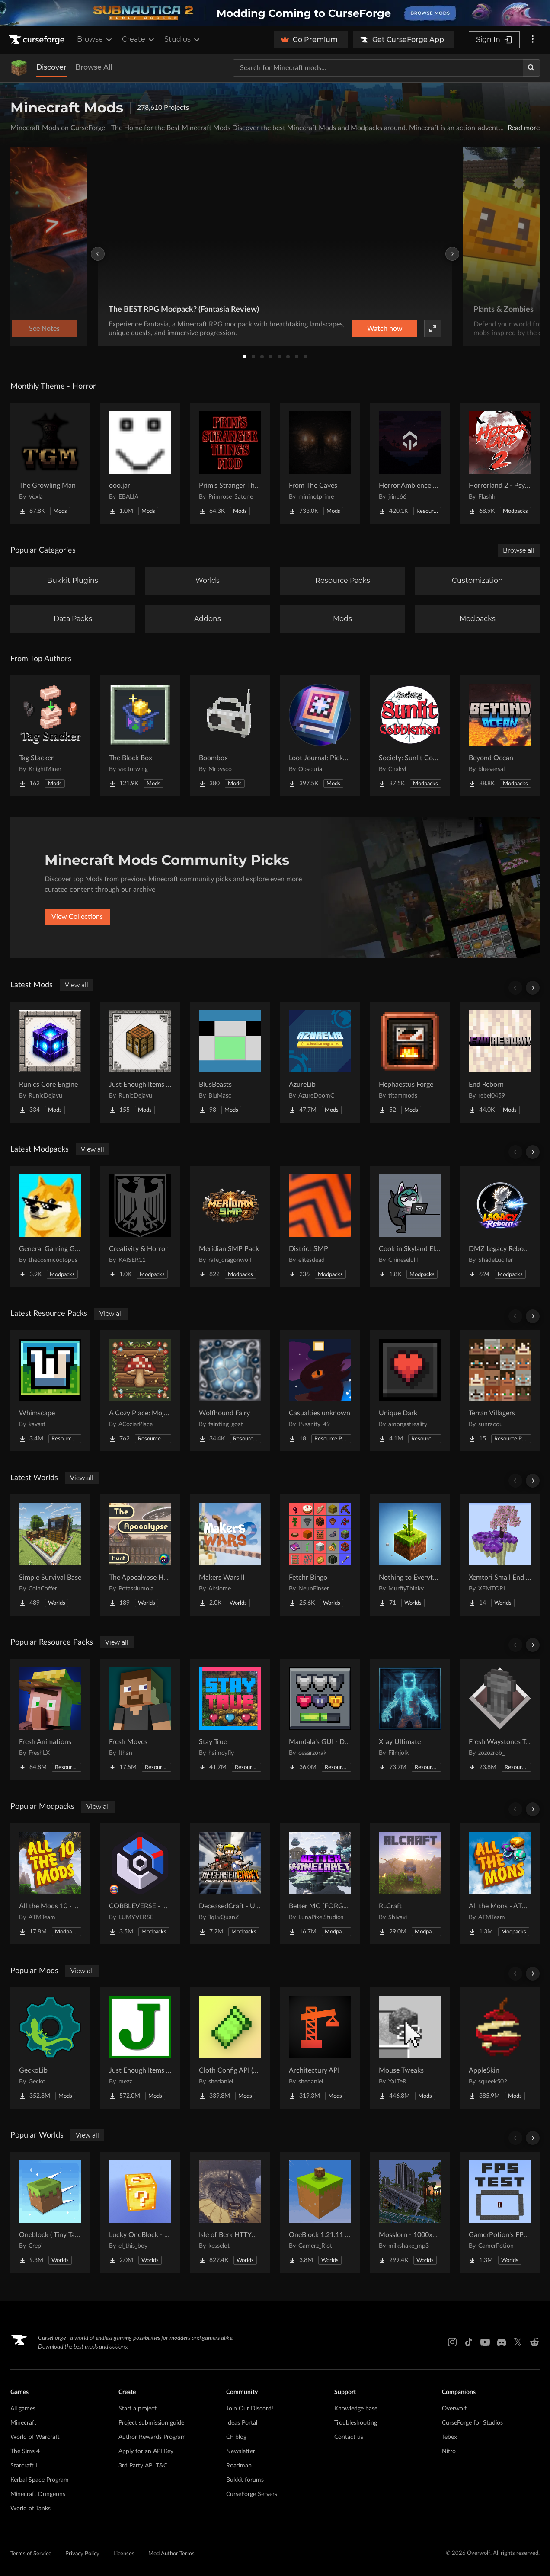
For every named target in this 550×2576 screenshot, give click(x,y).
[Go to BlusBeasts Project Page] (230, 1062)
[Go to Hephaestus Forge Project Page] (410, 1062)
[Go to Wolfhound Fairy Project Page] (230, 1390)
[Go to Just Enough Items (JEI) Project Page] (140, 2048)
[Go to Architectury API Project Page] (320, 2048)
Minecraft (23, 2423)
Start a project (137, 2409)
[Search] (531, 68)
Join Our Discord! (249, 2409)
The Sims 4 (25, 2451)
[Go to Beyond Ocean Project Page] (500, 735)
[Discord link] (501, 2342)
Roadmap (239, 2466)
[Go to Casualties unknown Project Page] (320, 1390)
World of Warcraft (35, 2437)
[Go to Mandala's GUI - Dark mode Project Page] (320, 1719)
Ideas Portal (241, 2423)
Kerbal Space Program (39, 2480)
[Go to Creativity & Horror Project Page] (140, 1226)
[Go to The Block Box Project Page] (140, 735)
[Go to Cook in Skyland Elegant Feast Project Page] (410, 1226)
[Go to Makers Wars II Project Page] (230, 1555)
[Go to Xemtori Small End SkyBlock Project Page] (500, 1555)
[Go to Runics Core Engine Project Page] (50, 1062)
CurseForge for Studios (472, 2423)
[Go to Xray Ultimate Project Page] (410, 1719)
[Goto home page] (38, 39)
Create (139, 39)
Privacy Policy (82, 2554)
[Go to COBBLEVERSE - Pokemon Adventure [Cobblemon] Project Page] (140, 1883)
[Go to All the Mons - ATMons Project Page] (500, 1883)
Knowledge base (355, 2409)
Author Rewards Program (152, 2437)
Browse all (518, 550)
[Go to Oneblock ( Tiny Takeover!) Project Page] (50, 2212)
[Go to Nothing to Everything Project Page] (410, 1555)
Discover (51, 67)
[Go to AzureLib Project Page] (320, 1062)
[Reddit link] (534, 2342)
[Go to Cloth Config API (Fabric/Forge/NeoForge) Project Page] (230, 2048)
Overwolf (454, 2409)
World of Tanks (30, 2509)
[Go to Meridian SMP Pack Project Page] (230, 1226)
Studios (182, 39)
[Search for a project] (378, 68)
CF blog (236, 2437)
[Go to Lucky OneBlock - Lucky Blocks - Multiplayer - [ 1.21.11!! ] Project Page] (140, 2212)
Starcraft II (24, 2466)
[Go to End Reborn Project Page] (500, 1062)
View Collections (77, 916)
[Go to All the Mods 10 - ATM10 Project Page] (50, 1883)
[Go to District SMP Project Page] (320, 1226)
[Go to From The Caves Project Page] (320, 463)
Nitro (449, 2451)
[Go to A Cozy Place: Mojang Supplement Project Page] (140, 1390)
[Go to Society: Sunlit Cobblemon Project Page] (410, 735)
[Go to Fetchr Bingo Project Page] (320, 1555)
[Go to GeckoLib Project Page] (50, 2048)
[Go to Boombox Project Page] (230, 735)
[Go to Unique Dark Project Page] (410, 1390)
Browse (95, 39)
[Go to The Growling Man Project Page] (50, 463)
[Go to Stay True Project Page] (230, 1719)
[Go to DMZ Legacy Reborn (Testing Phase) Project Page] (500, 1226)
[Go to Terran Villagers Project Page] (500, 1390)
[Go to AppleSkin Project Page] (500, 2048)
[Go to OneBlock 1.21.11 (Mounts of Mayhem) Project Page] (320, 2212)
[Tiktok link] (469, 2342)
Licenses (123, 2554)
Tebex (449, 2437)
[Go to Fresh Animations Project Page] (50, 1719)
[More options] (532, 39)
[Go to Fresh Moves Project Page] (140, 1719)
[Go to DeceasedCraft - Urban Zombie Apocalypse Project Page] (230, 1883)
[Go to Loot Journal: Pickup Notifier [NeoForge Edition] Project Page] (320, 735)
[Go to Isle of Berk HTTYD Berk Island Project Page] (230, 2212)
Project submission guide (151, 2423)
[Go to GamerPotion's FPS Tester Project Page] (500, 2212)
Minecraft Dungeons (37, 2494)
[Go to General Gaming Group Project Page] (50, 1226)
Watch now (385, 328)
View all (76, 985)
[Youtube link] (485, 2342)
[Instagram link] (452, 2342)
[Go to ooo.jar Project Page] (140, 463)
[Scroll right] (533, 988)
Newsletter (240, 2451)
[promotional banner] (275, 13)
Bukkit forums (245, 2480)
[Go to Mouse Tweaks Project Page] (410, 2048)
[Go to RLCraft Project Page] (410, 1883)
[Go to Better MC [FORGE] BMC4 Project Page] (320, 1883)
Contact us (348, 2437)
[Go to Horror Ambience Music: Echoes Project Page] (410, 463)
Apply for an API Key (145, 2451)
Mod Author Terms (171, 2554)
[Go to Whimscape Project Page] (50, 1390)
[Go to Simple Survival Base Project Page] (50, 1555)
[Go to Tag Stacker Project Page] (50, 735)
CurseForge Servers (251, 2494)
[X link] (518, 2342)
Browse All (93, 67)
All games (22, 2409)
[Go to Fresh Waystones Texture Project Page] (500, 1719)
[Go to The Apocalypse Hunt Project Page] (140, 1555)
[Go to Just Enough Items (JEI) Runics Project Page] (140, 1062)
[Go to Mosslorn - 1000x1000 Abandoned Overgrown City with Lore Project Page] (410, 2212)
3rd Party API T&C (142, 2466)
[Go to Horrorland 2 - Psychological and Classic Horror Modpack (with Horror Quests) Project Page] (500, 463)
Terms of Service (30, 2554)
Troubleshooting (355, 2423)
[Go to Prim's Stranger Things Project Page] (230, 463)
